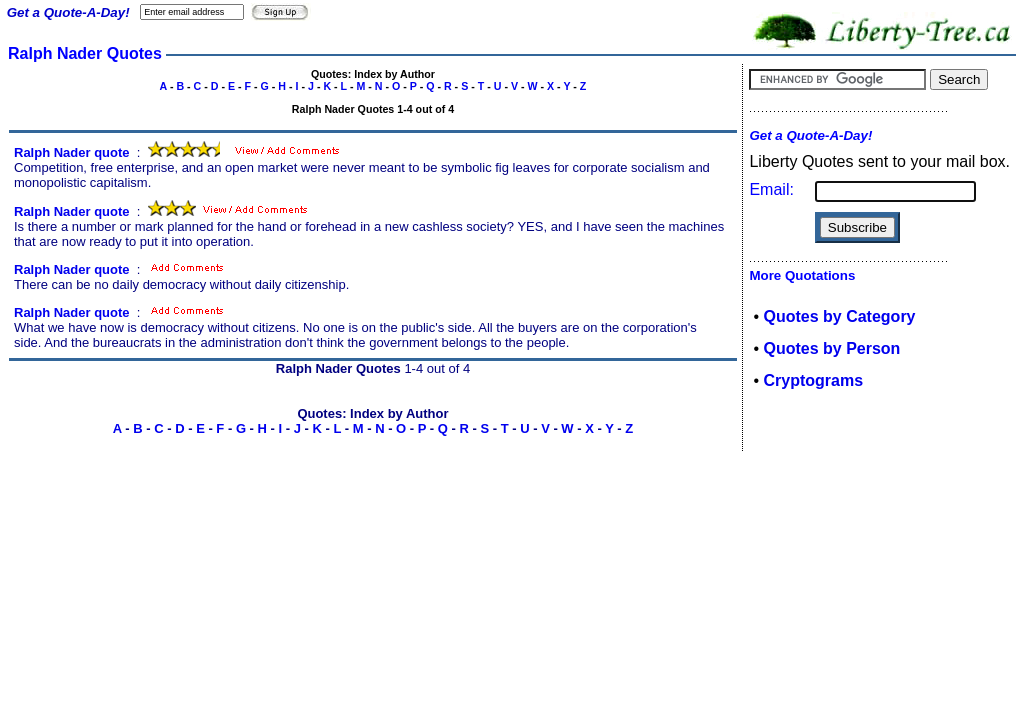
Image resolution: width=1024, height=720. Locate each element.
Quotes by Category (839, 316)
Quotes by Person (831, 348)
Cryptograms (813, 380)
